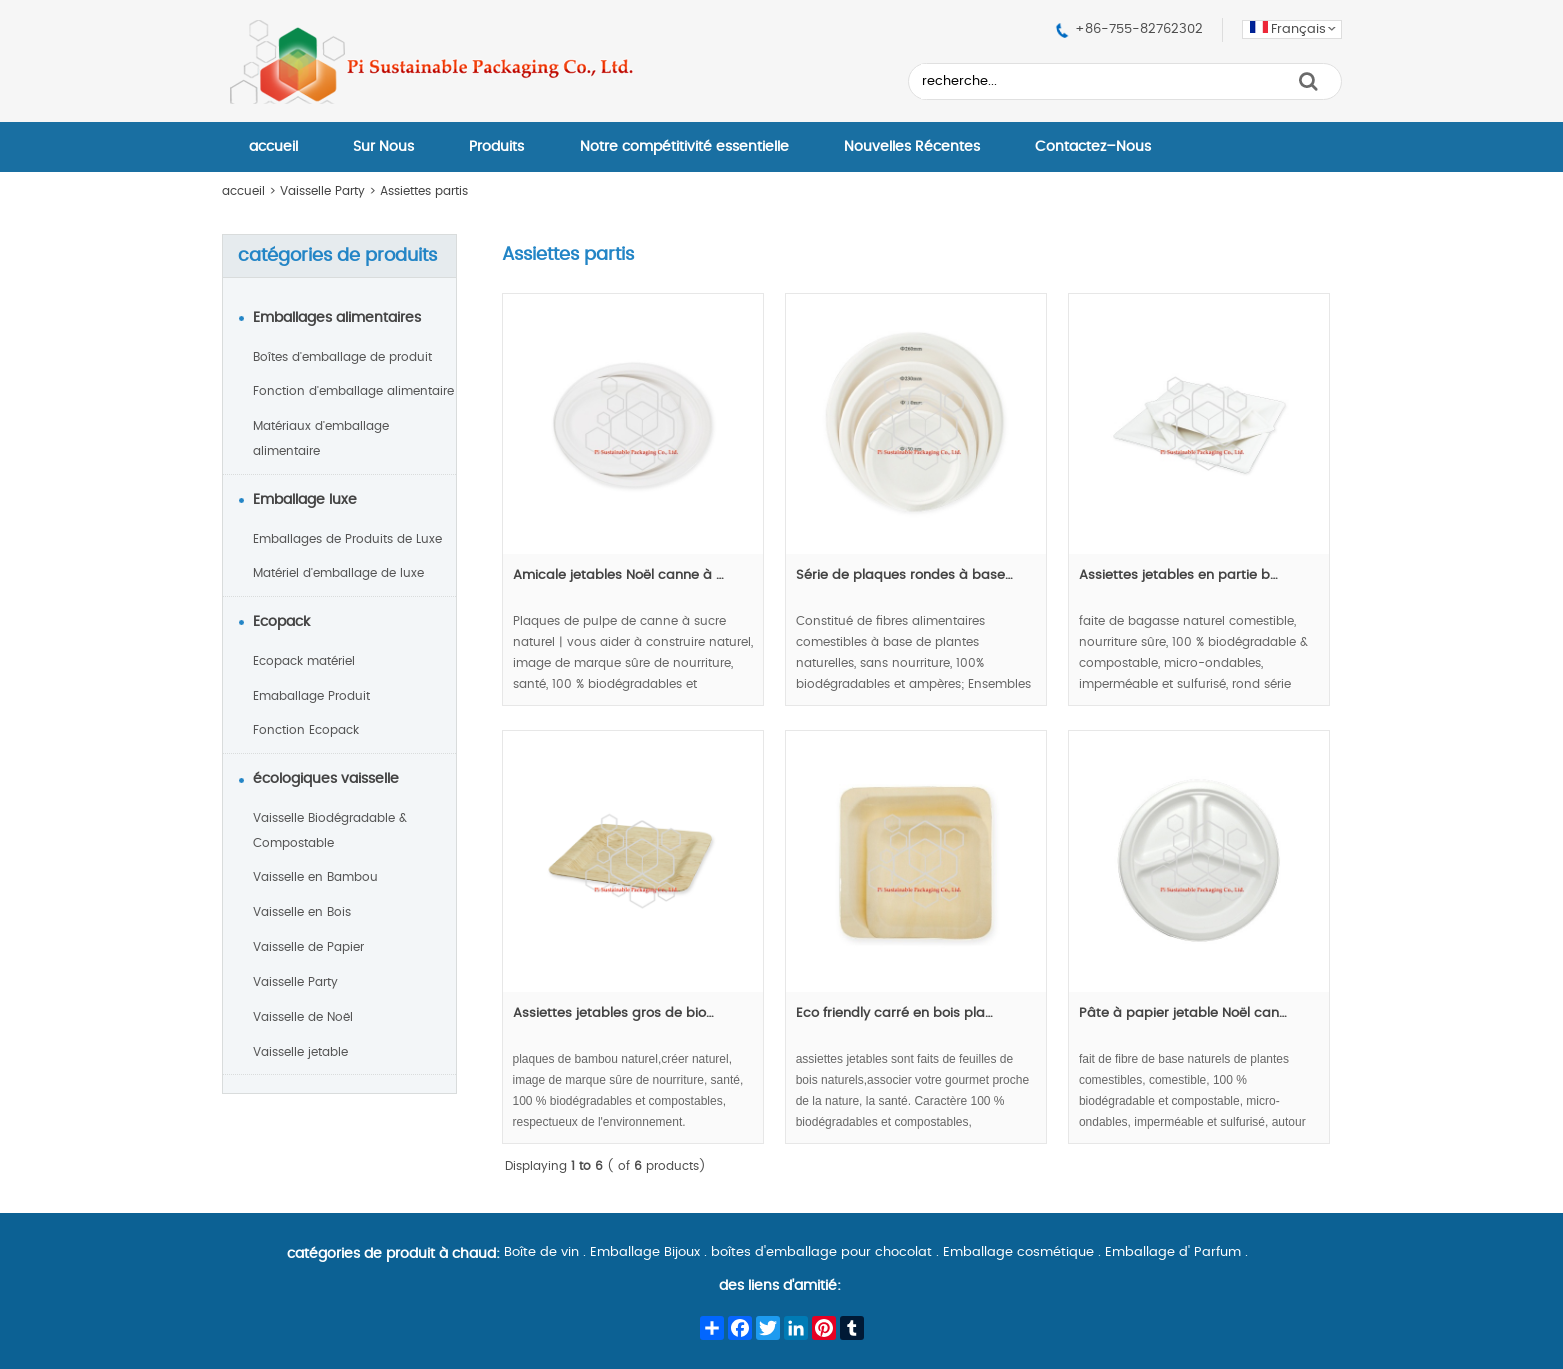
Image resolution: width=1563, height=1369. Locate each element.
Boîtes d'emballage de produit (342, 357)
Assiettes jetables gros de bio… (613, 1013)
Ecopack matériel (304, 661)
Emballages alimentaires (337, 318)
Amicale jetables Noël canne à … (618, 575)
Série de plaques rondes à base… (904, 575)
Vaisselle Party (322, 191)
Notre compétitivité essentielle (684, 147)
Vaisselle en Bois (302, 912)
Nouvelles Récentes (912, 147)
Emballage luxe (305, 500)
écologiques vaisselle (326, 779)
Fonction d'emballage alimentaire (353, 391)
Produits (496, 147)
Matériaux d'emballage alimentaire (321, 438)
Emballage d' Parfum (1173, 1252)
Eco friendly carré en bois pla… (894, 1013)
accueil (273, 147)
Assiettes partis (424, 191)
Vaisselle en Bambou (315, 877)
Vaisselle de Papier (308, 947)
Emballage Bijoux (645, 1252)
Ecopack (281, 622)
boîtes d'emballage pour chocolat (821, 1252)
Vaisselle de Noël (303, 1017)
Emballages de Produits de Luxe (347, 539)
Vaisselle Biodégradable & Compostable (330, 830)
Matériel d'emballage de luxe (338, 573)
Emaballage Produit (311, 696)
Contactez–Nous (1093, 147)
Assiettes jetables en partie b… (1178, 575)
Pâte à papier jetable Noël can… (1183, 1013)
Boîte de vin (541, 1252)
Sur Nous (383, 147)
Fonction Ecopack (306, 730)
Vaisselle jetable (300, 1052)
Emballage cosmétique (1018, 1252)
